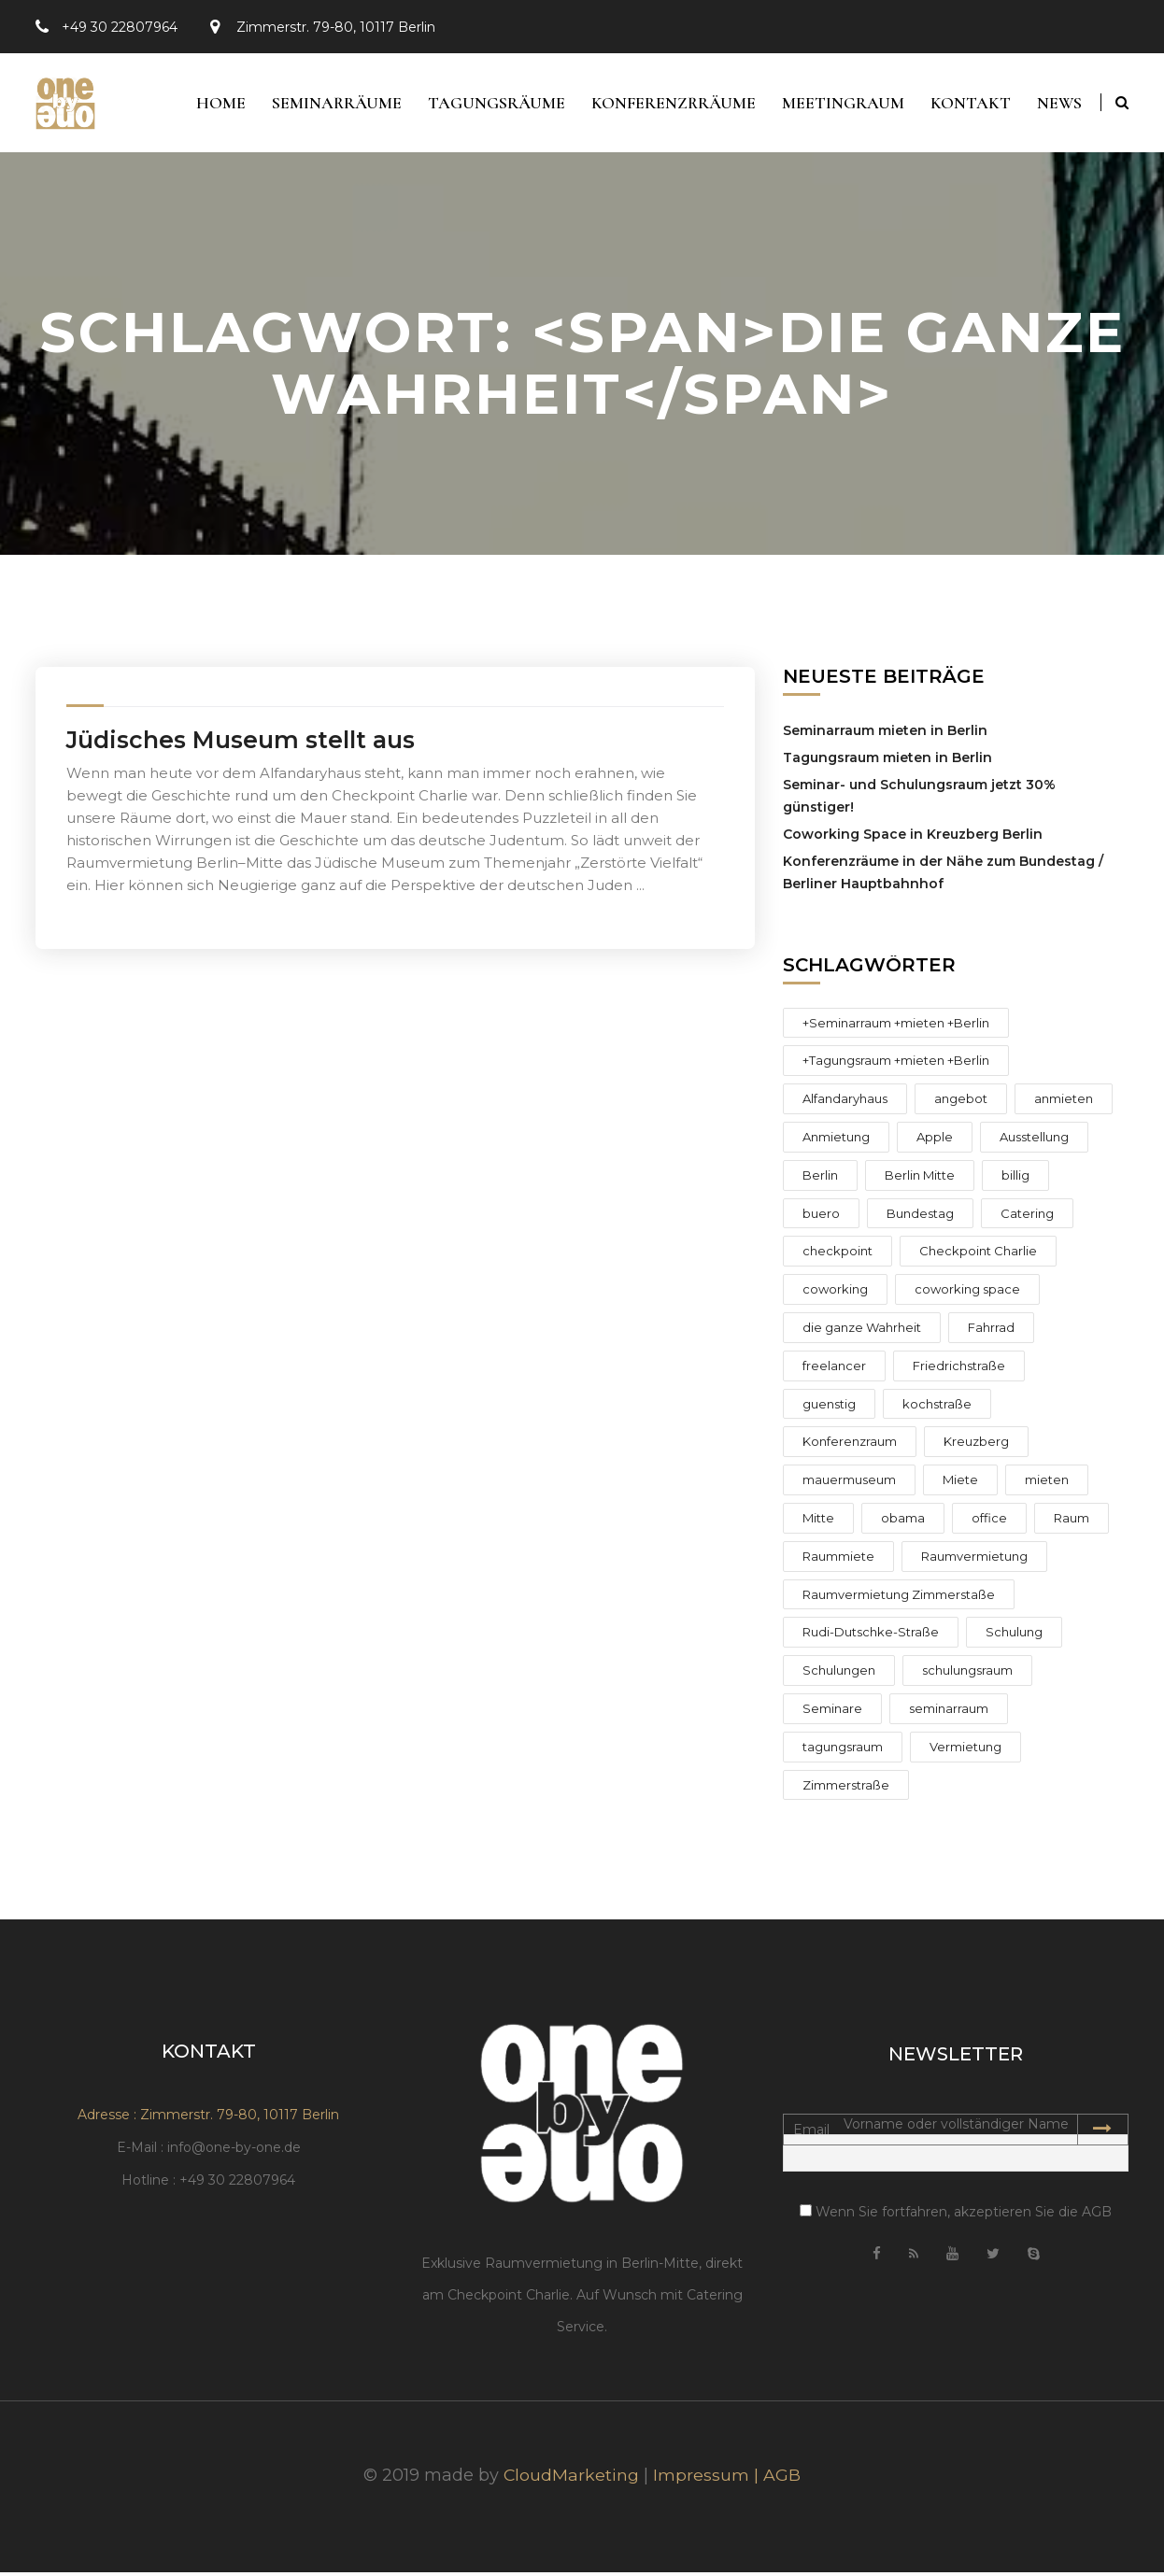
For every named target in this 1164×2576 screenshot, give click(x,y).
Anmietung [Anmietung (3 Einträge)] (836, 1140)
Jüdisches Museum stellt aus (240, 743)
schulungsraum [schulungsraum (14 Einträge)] (967, 1674)
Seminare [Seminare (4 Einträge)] (832, 1712)
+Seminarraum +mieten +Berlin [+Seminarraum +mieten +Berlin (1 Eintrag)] (895, 1026)
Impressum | (709, 2479)
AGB (783, 2479)
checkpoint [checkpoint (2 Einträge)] (837, 1255)
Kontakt (968, 104)
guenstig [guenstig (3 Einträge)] (829, 1407)
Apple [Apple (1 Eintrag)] (934, 1140)
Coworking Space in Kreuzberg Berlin (913, 837)
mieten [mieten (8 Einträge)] (1047, 1484)
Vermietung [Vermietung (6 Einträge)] (965, 1750)
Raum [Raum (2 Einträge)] (1071, 1521)
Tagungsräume (488, 104)
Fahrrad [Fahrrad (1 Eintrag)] (991, 1330)
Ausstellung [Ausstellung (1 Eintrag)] (1034, 1140)
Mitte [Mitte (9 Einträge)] (818, 1521)
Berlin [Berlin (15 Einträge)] (820, 1178)
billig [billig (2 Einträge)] (1015, 1178)
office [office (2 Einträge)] (989, 1521)
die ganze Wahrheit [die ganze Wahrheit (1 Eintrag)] (861, 1330)
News (1059, 104)
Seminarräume (326, 104)
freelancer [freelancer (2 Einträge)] (834, 1369)
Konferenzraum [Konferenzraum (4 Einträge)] (849, 1445)
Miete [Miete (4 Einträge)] (960, 1484)
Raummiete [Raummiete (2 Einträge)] (838, 1559)
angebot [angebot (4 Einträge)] (960, 1103)
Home (209, 104)
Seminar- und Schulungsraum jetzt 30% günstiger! (919, 799)
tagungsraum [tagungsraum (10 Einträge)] (842, 1750)
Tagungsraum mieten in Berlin (887, 761)
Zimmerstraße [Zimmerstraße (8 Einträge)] (845, 1788)
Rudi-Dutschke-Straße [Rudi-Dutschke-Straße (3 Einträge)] (870, 1636)
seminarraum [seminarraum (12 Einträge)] (948, 1712)
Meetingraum (838, 104)
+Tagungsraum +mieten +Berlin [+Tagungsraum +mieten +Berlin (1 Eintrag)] (895, 1064)
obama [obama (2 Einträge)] (903, 1521)
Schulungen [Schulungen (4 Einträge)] (838, 1674)
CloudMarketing (572, 2479)
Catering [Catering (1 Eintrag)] (1027, 1217)
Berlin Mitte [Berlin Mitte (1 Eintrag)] (920, 1178)
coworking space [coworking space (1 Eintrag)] (967, 1293)
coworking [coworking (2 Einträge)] (835, 1293)
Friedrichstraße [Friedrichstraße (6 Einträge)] (959, 1369)
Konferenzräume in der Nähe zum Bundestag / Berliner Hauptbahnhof (943, 876)
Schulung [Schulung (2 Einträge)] (1014, 1636)
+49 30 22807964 (119, 27)
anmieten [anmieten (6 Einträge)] (1063, 1103)
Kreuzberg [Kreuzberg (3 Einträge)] (976, 1445)
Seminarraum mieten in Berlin (885, 734)
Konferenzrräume (667, 104)
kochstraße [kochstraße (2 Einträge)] (937, 1407)
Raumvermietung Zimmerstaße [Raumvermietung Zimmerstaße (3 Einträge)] (898, 1598)
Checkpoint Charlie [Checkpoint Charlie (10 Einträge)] (978, 1255)
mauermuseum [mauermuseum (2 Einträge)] (849, 1484)
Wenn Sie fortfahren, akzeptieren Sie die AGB (956, 2216)
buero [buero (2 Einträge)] (821, 1217)
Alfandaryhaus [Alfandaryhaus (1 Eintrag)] (844, 1103)
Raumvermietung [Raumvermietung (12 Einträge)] (974, 1559)
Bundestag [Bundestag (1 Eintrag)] (920, 1217)
